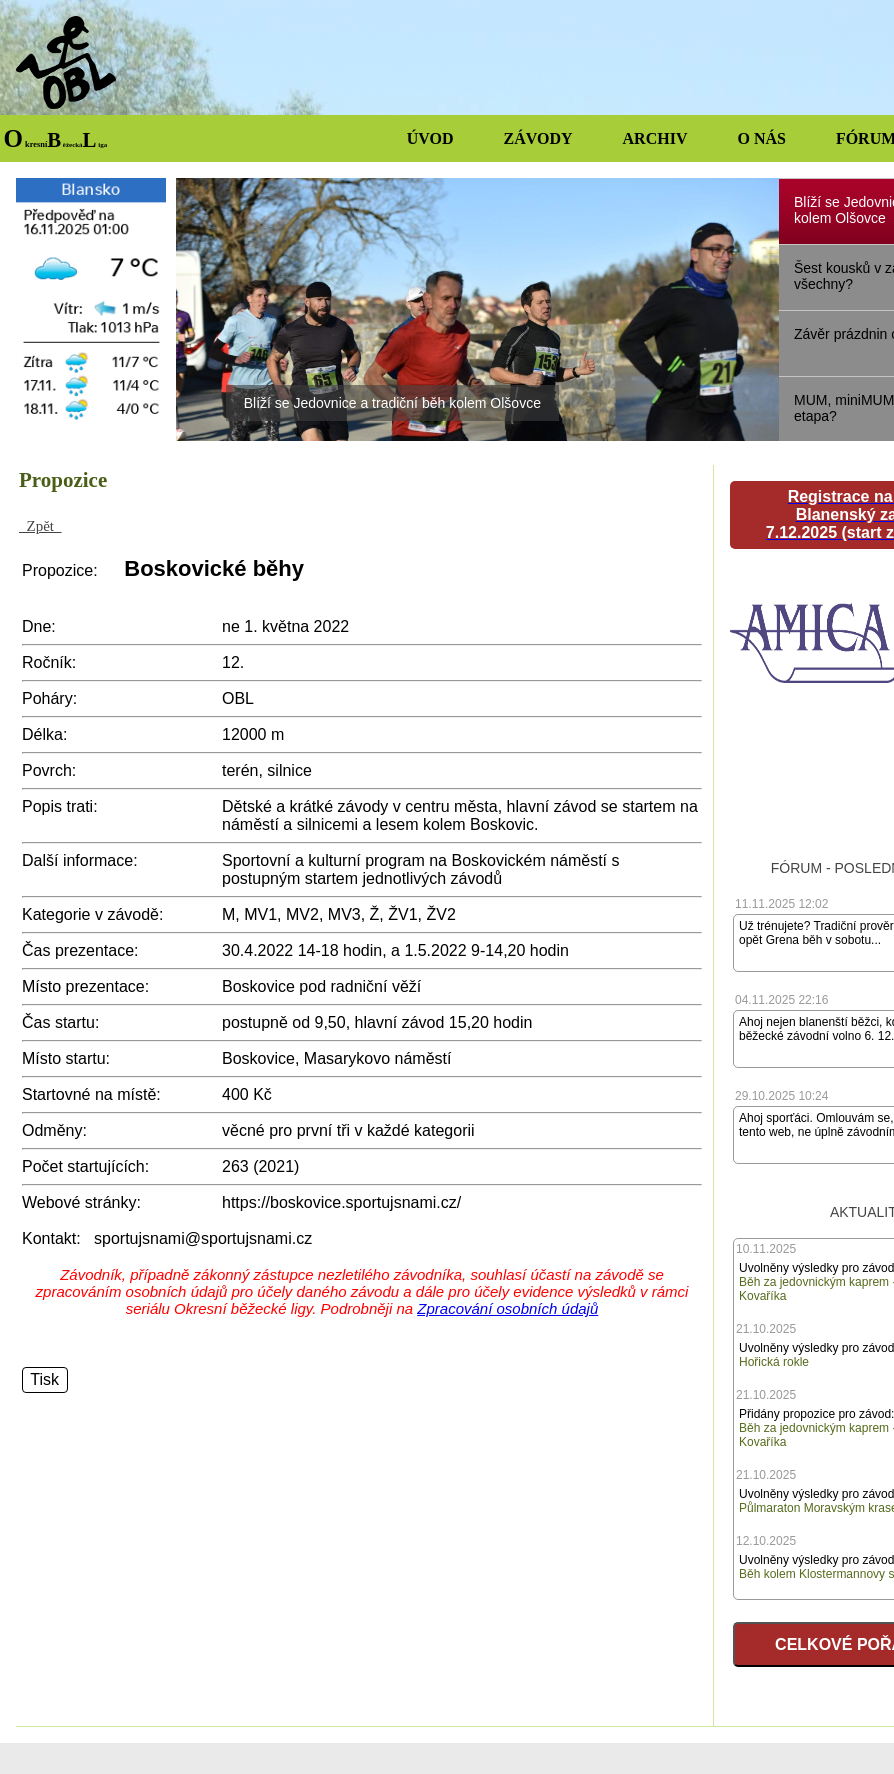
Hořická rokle (774, 1362)
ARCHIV (655, 138)
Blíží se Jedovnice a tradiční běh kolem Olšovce (392, 403)
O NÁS (761, 138)
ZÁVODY (538, 138)
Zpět (40, 526)
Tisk (44, 1379)
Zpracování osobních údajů (507, 1308)
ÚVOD (430, 138)
